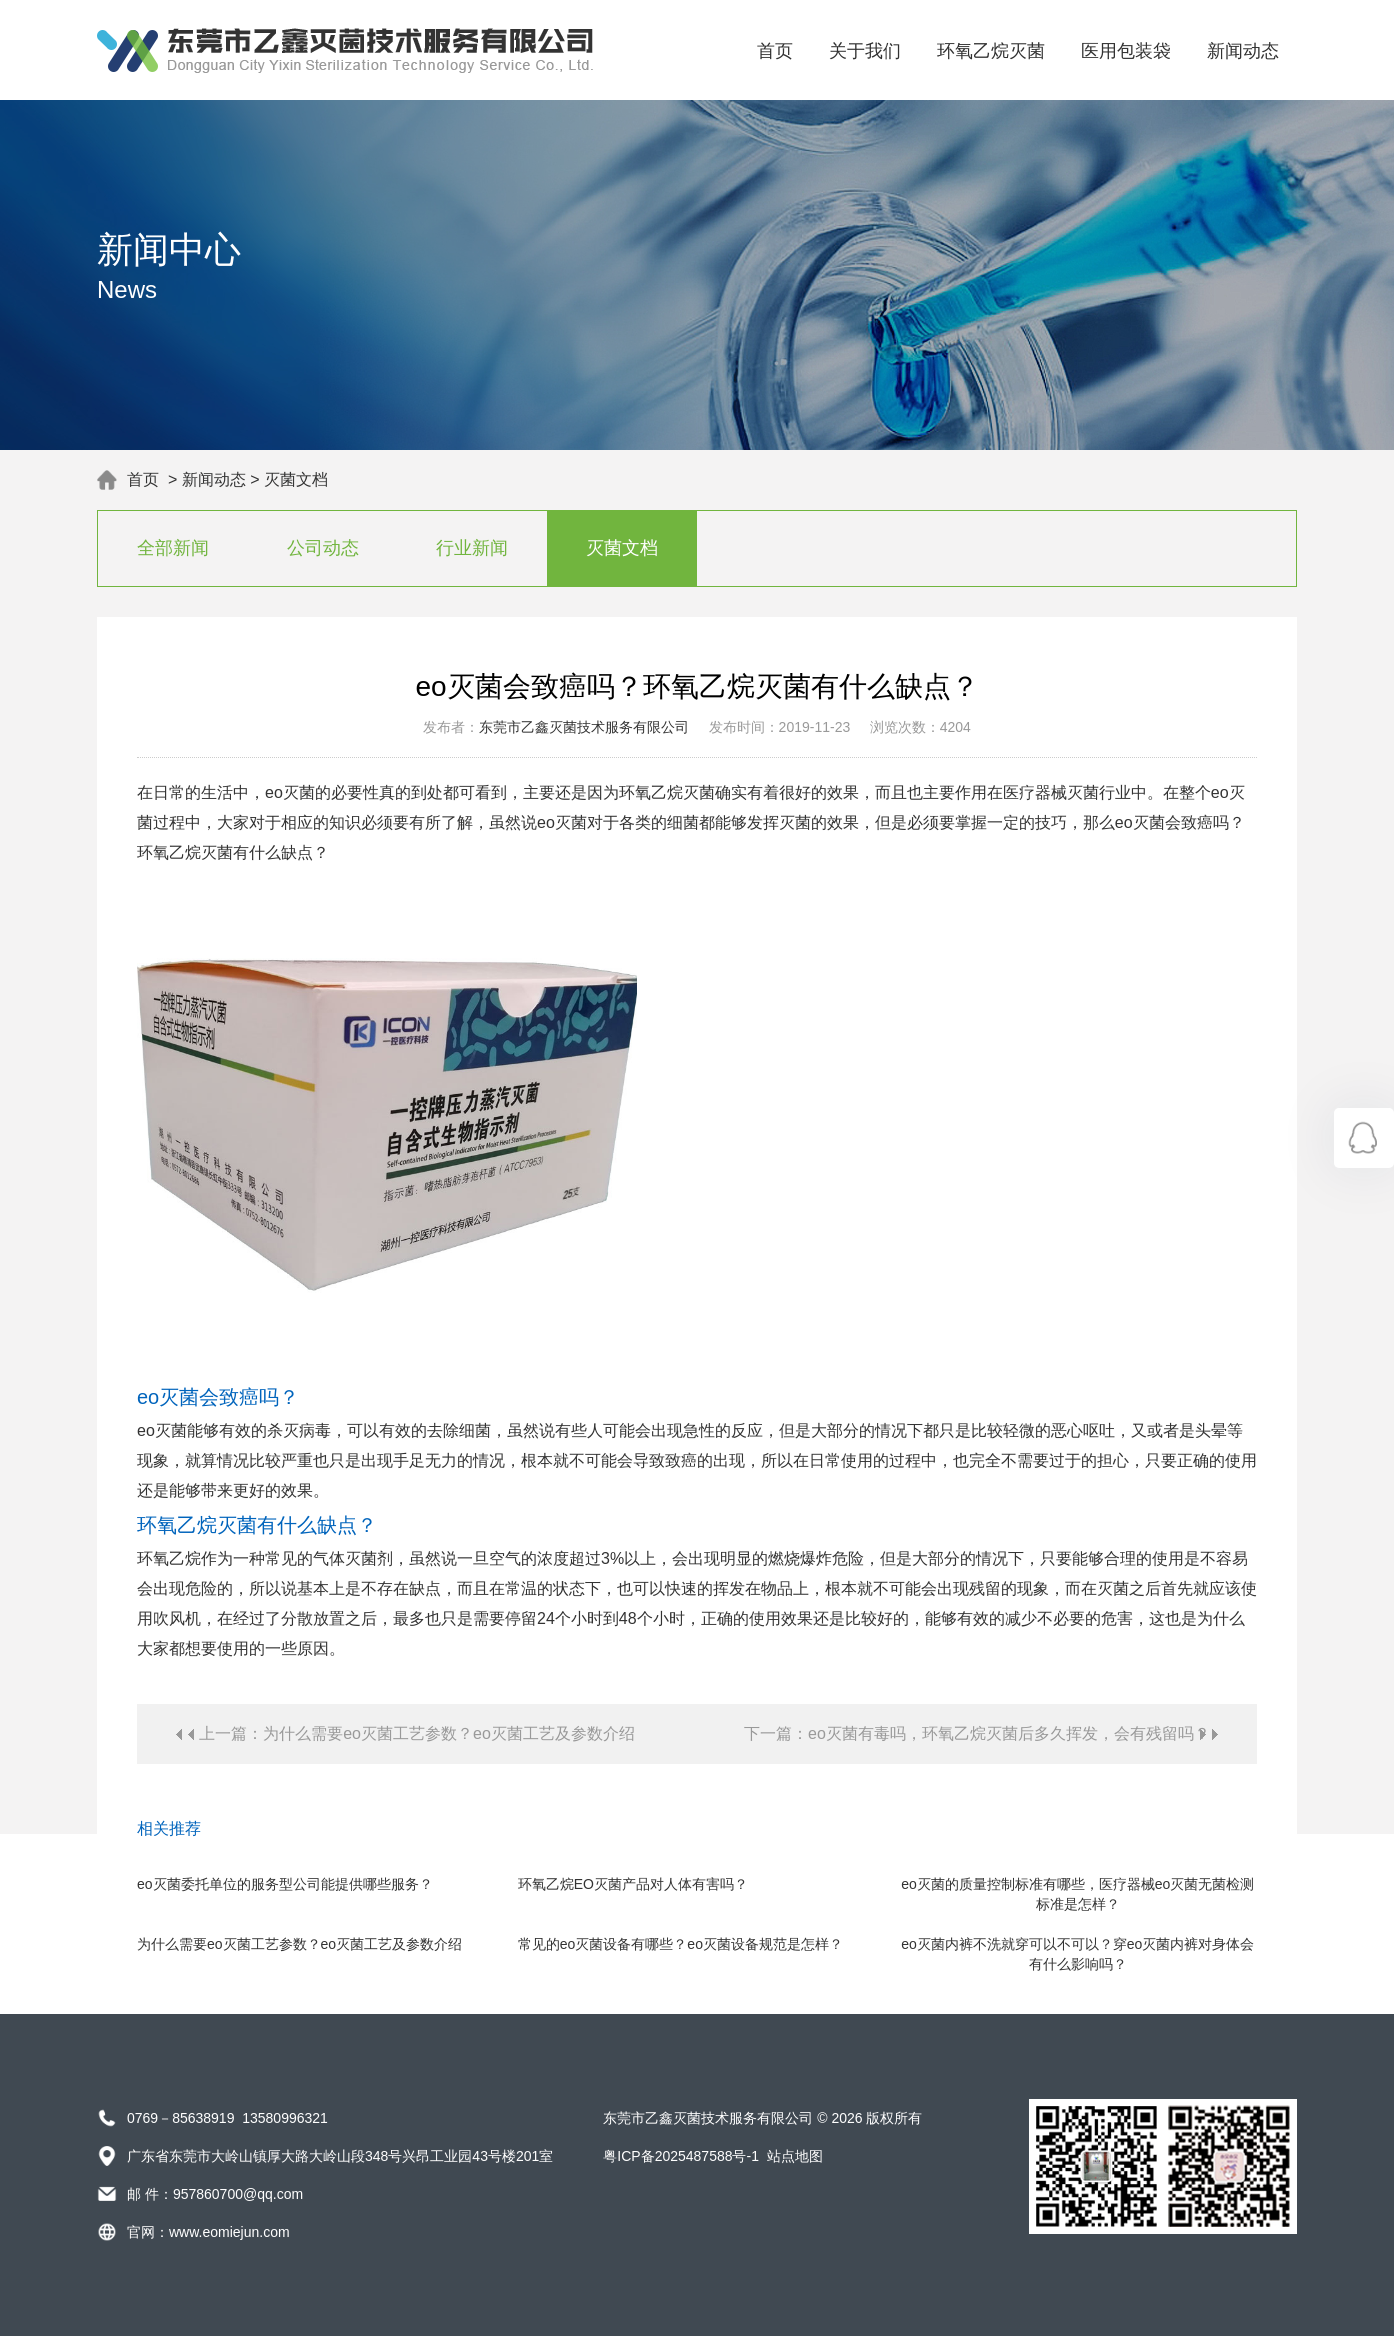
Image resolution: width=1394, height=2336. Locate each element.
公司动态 (323, 548)
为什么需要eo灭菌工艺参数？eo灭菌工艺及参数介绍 (299, 1944)
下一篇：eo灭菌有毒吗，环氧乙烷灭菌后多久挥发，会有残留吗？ (977, 1733)
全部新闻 (173, 548)
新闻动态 (1243, 51)
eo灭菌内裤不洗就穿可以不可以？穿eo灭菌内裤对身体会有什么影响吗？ (1077, 1954)
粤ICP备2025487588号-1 (681, 2156)
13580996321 (285, 2118)
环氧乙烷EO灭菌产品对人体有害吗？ (633, 1884)
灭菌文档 (296, 479)
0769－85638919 (180, 2118)
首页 (775, 51)
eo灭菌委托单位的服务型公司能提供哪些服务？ (285, 1884)
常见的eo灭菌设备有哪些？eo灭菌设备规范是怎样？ (680, 1944)
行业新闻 (472, 548)
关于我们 (865, 51)
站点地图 (795, 2156)
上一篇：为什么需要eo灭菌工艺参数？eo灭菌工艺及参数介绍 (417, 1733)
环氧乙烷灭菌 (991, 51)
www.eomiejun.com (229, 2232)
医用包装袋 (1126, 51)
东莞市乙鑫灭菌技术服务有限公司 (584, 727)
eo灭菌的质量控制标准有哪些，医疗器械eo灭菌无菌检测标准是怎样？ (1077, 1894)
